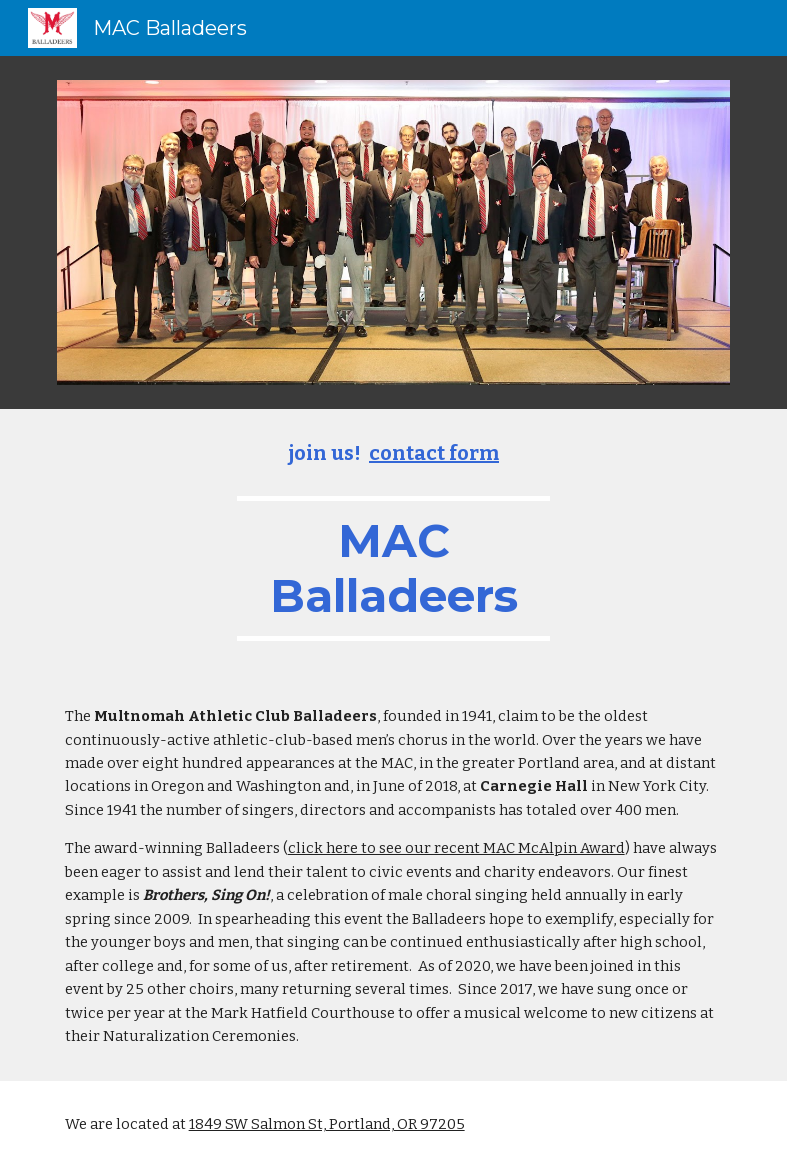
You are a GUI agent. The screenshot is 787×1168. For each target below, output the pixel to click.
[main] (393, 541)
